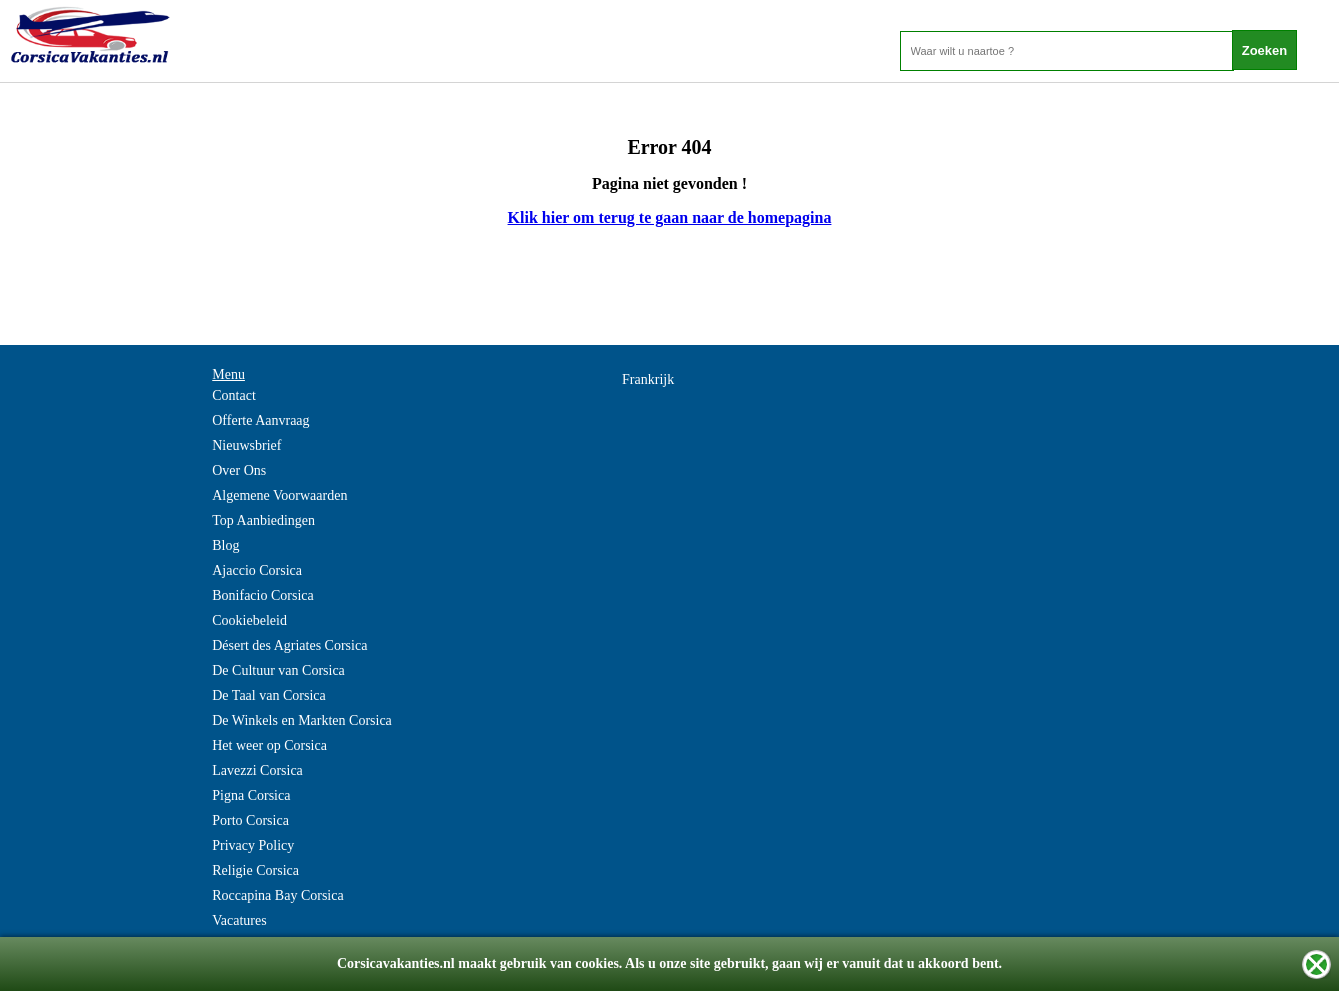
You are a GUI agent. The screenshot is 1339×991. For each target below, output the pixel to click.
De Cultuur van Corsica (278, 670)
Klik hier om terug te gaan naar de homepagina (670, 217)
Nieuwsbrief (246, 445)
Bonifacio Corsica (262, 595)
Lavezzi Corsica (257, 770)
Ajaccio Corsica (257, 570)
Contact (234, 395)
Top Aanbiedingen (263, 520)
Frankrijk (648, 379)
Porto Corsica (250, 820)
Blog (225, 545)
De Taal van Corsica (268, 695)
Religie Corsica (255, 870)
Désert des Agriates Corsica (289, 645)
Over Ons (239, 470)
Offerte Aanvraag (260, 420)
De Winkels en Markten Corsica (302, 720)
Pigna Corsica (251, 795)
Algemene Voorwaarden (279, 495)
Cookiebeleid (249, 620)
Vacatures (239, 920)
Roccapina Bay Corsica (277, 895)
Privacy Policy (253, 845)
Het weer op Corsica (269, 745)
